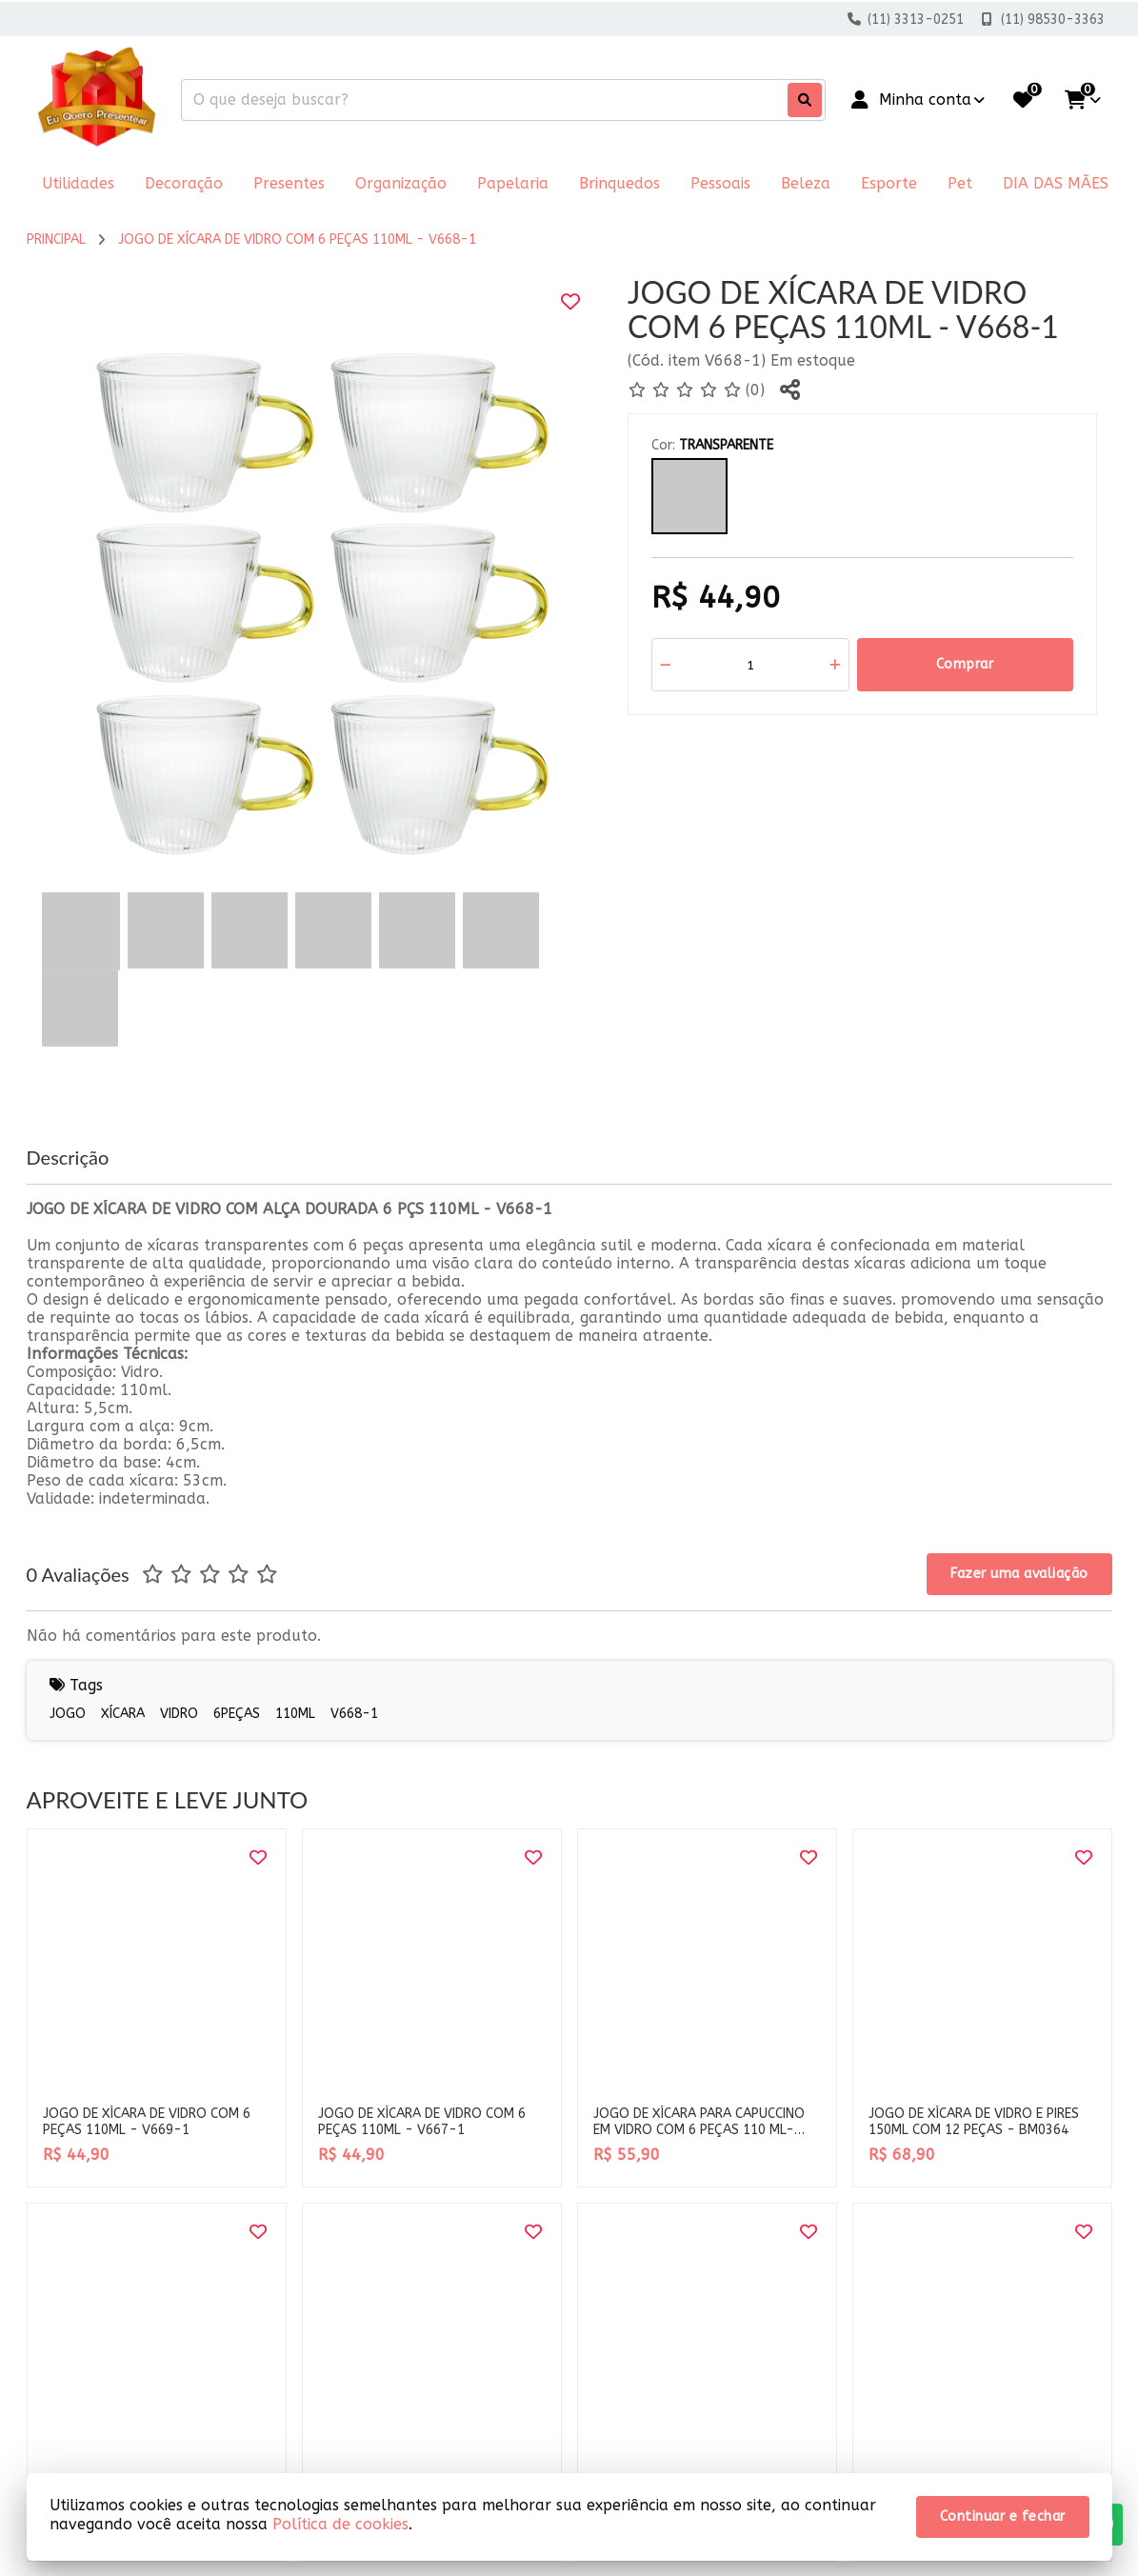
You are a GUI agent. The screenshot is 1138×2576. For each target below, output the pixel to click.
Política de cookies (340, 2524)
